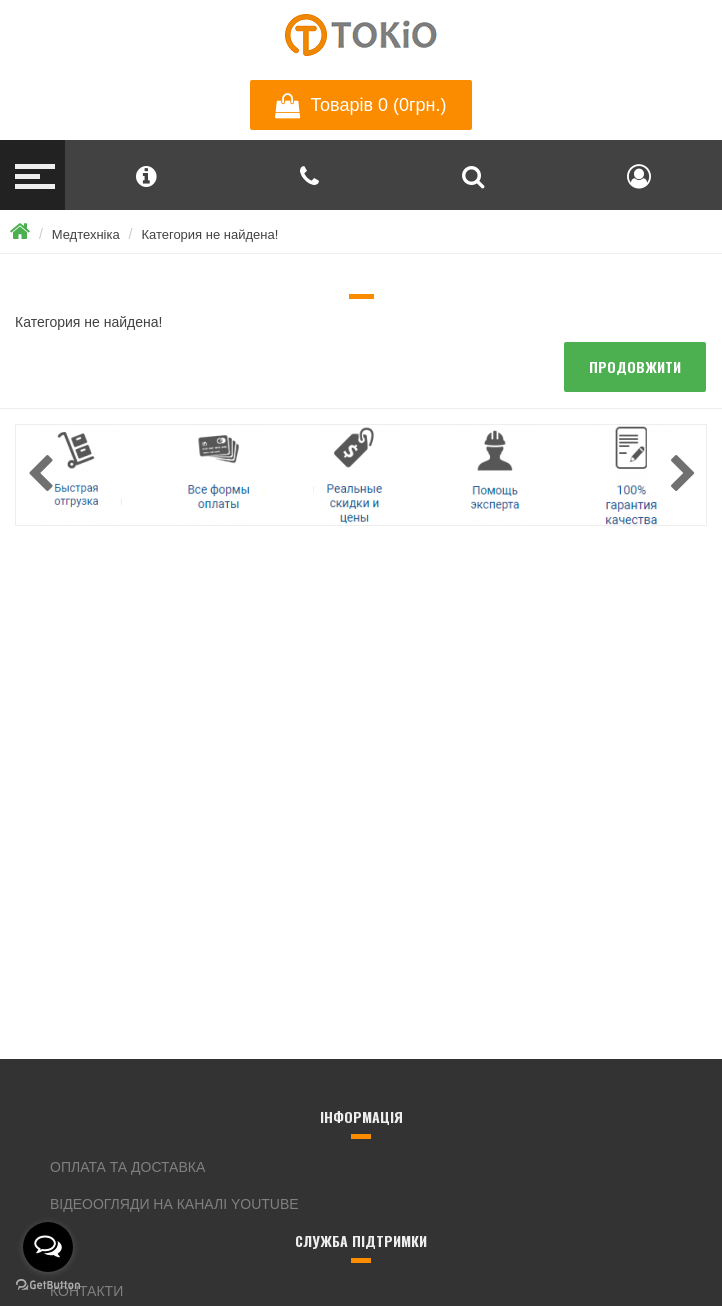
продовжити (635, 366)
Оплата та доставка (127, 1167)
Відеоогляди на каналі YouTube (174, 1204)
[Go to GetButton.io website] (48, 1285)
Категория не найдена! (209, 234)
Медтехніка (86, 234)
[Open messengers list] (48, 1247)
